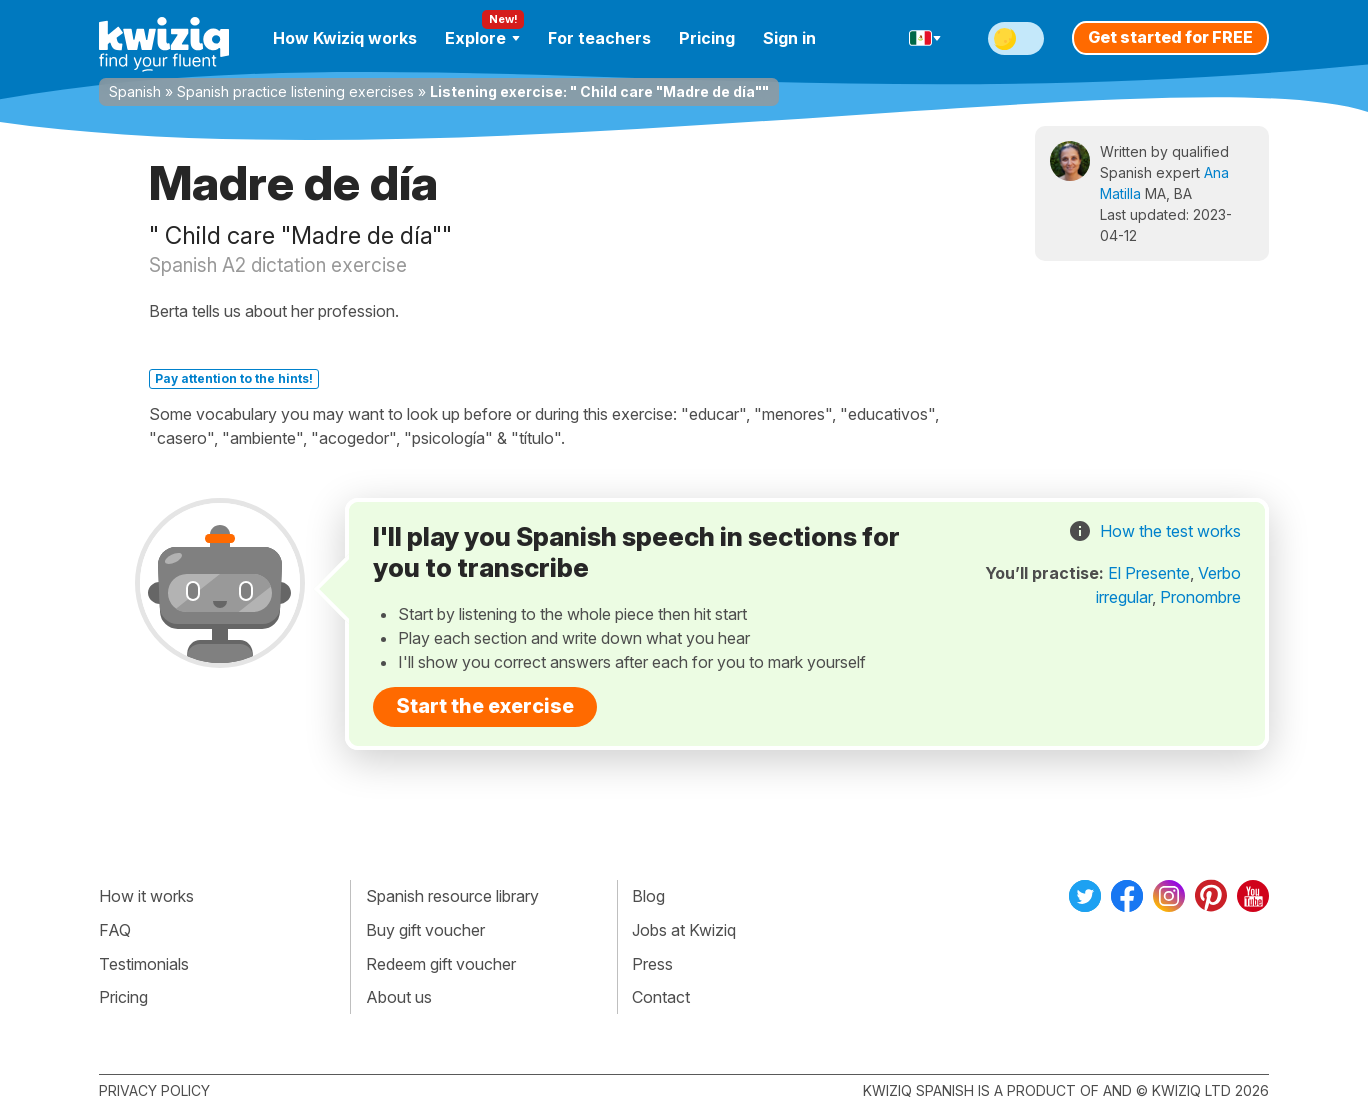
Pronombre (1200, 597)
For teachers (599, 38)
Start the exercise (485, 706)
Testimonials (144, 964)
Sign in (789, 38)
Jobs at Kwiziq (684, 930)
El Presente (1149, 573)
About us (399, 997)
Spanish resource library (452, 896)
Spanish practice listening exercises (295, 91)
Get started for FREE (1170, 37)
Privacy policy (154, 1090)
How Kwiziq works (345, 38)
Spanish (135, 91)
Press (652, 964)
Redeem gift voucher (441, 964)
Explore (482, 38)
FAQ (115, 930)
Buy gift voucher (425, 930)
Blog (648, 896)
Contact (661, 997)
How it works (146, 896)
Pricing (707, 38)
